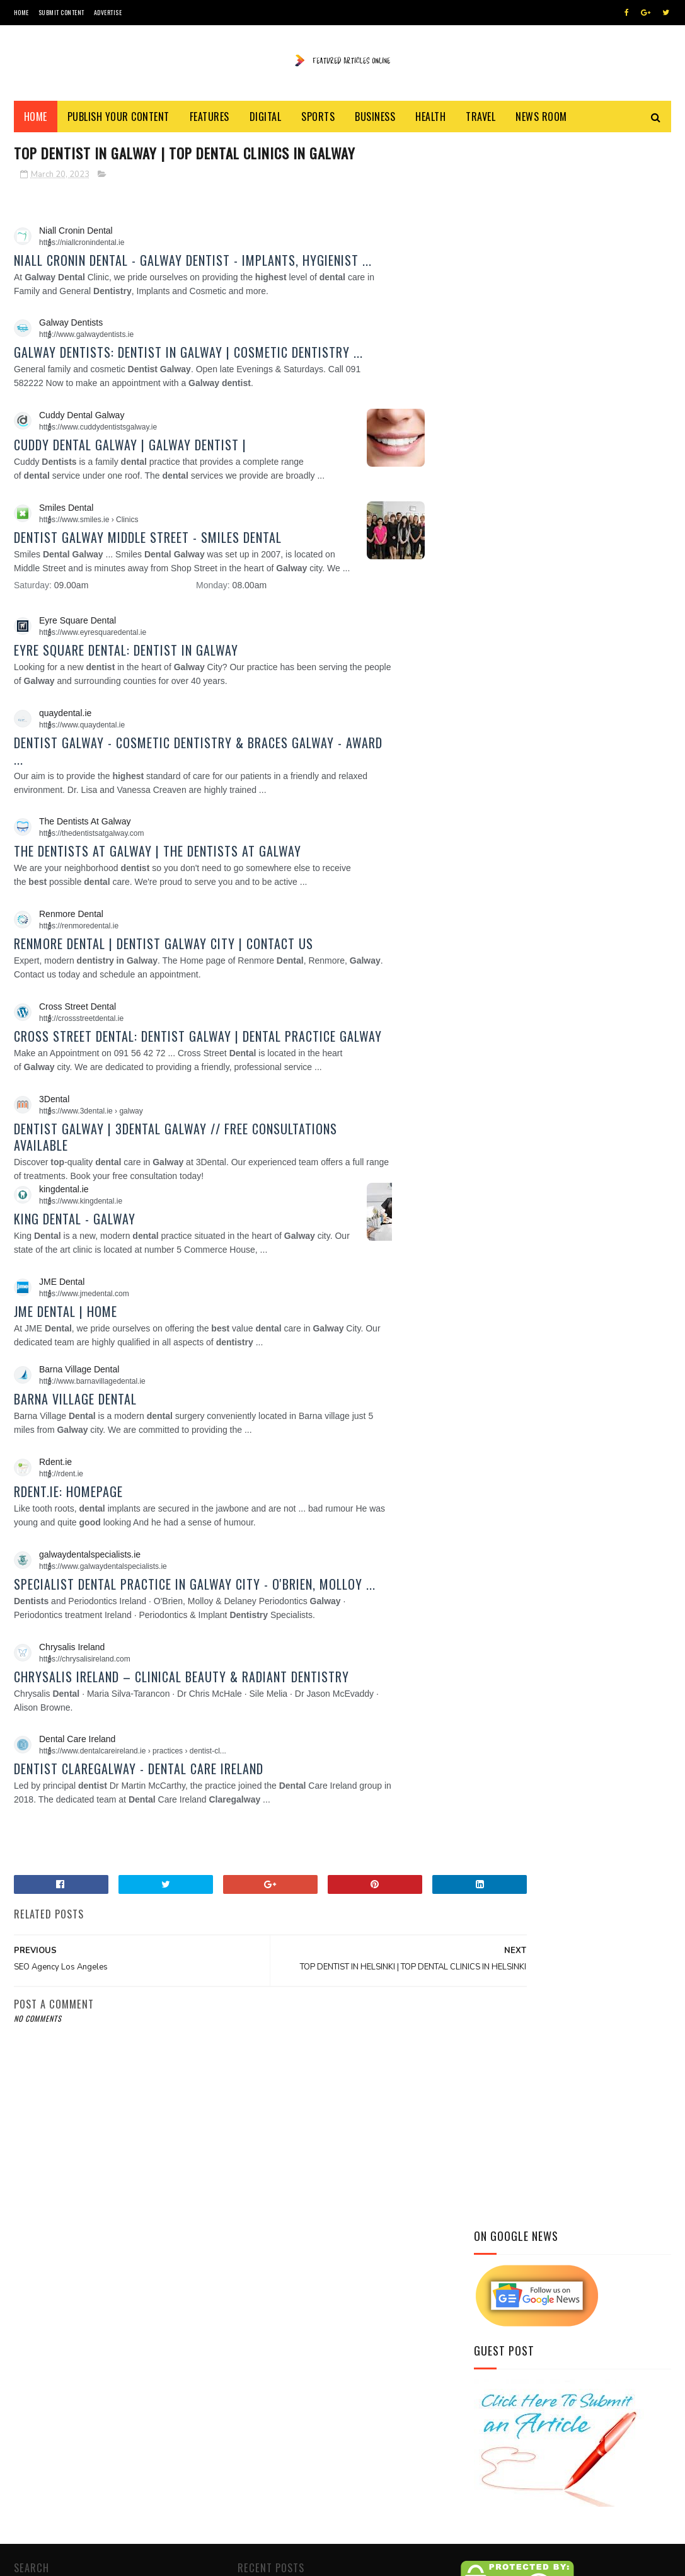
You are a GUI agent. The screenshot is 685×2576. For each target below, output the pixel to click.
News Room (541, 120)
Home (21, 12)
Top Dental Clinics (500, 2439)
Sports (318, 120)
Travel (480, 120)
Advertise (108, 12)
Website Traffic (588, 2333)
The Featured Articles (326, 2373)
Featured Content (252, 2560)
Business (375, 120)
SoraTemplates (73, 2560)
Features (209, 120)
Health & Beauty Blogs (509, 2409)
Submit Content (61, 12)
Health (430, 120)
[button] (56, 247)
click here (320, 2493)
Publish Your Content (118, 120)
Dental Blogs (489, 2424)
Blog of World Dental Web (291, 2525)
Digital (266, 120)
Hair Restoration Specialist (518, 2394)
